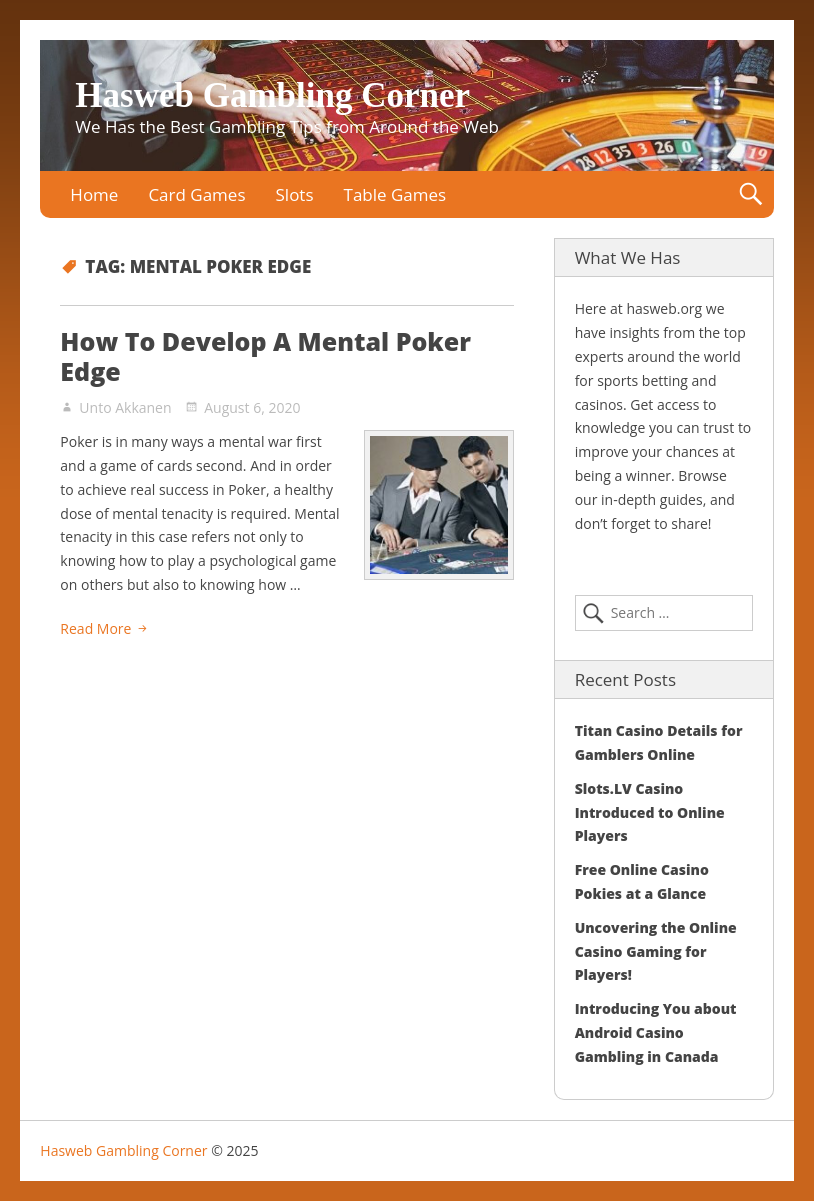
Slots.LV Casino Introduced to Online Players (650, 812)
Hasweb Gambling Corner (272, 95)
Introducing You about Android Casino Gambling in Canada (656, 1032)
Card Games (196, 194)
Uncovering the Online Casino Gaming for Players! (656, 951)
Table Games (395, 194)
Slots (295, 194)
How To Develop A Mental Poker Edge (265, 356)
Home (94, 194)
